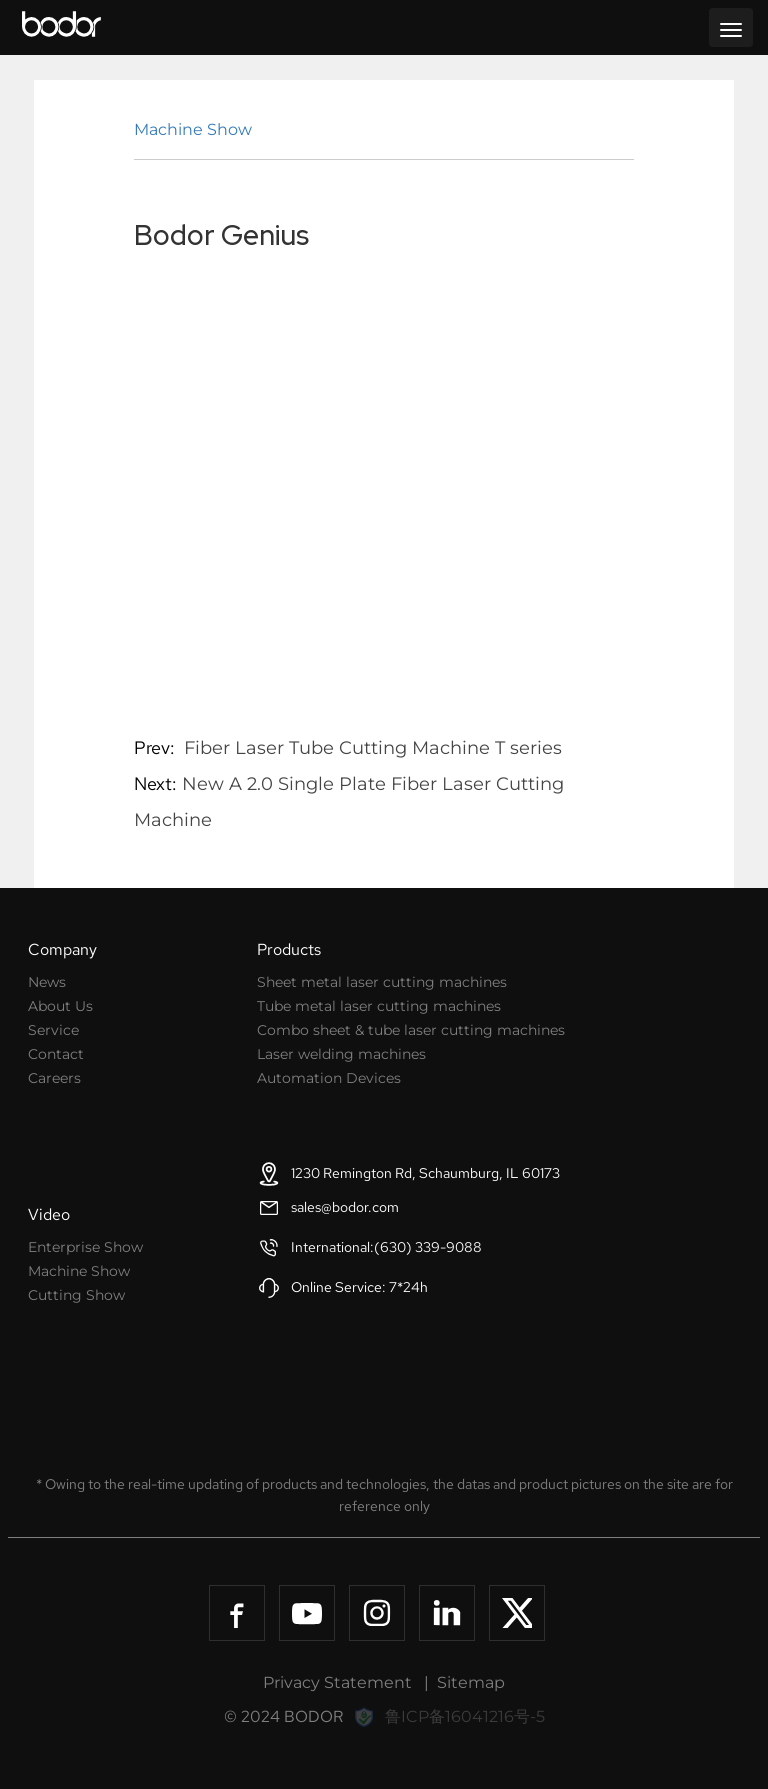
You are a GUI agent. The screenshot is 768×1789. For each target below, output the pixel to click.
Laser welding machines (341, 1054)
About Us (60, 1006)
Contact (56, 1054)
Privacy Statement (337, 1682)
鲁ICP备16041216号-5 (465, 1716)
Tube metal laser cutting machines (379, 1006)
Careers (54, 1078)
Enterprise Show (85, 1247)
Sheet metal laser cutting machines (382, 982)
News (47, 982)
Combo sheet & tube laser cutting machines (411, 1030)
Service (53, 1030)
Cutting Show (76, 1295)
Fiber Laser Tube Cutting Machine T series (373, 748)
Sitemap (471, 1682)
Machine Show (193, 129)
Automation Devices (329, 1078)
